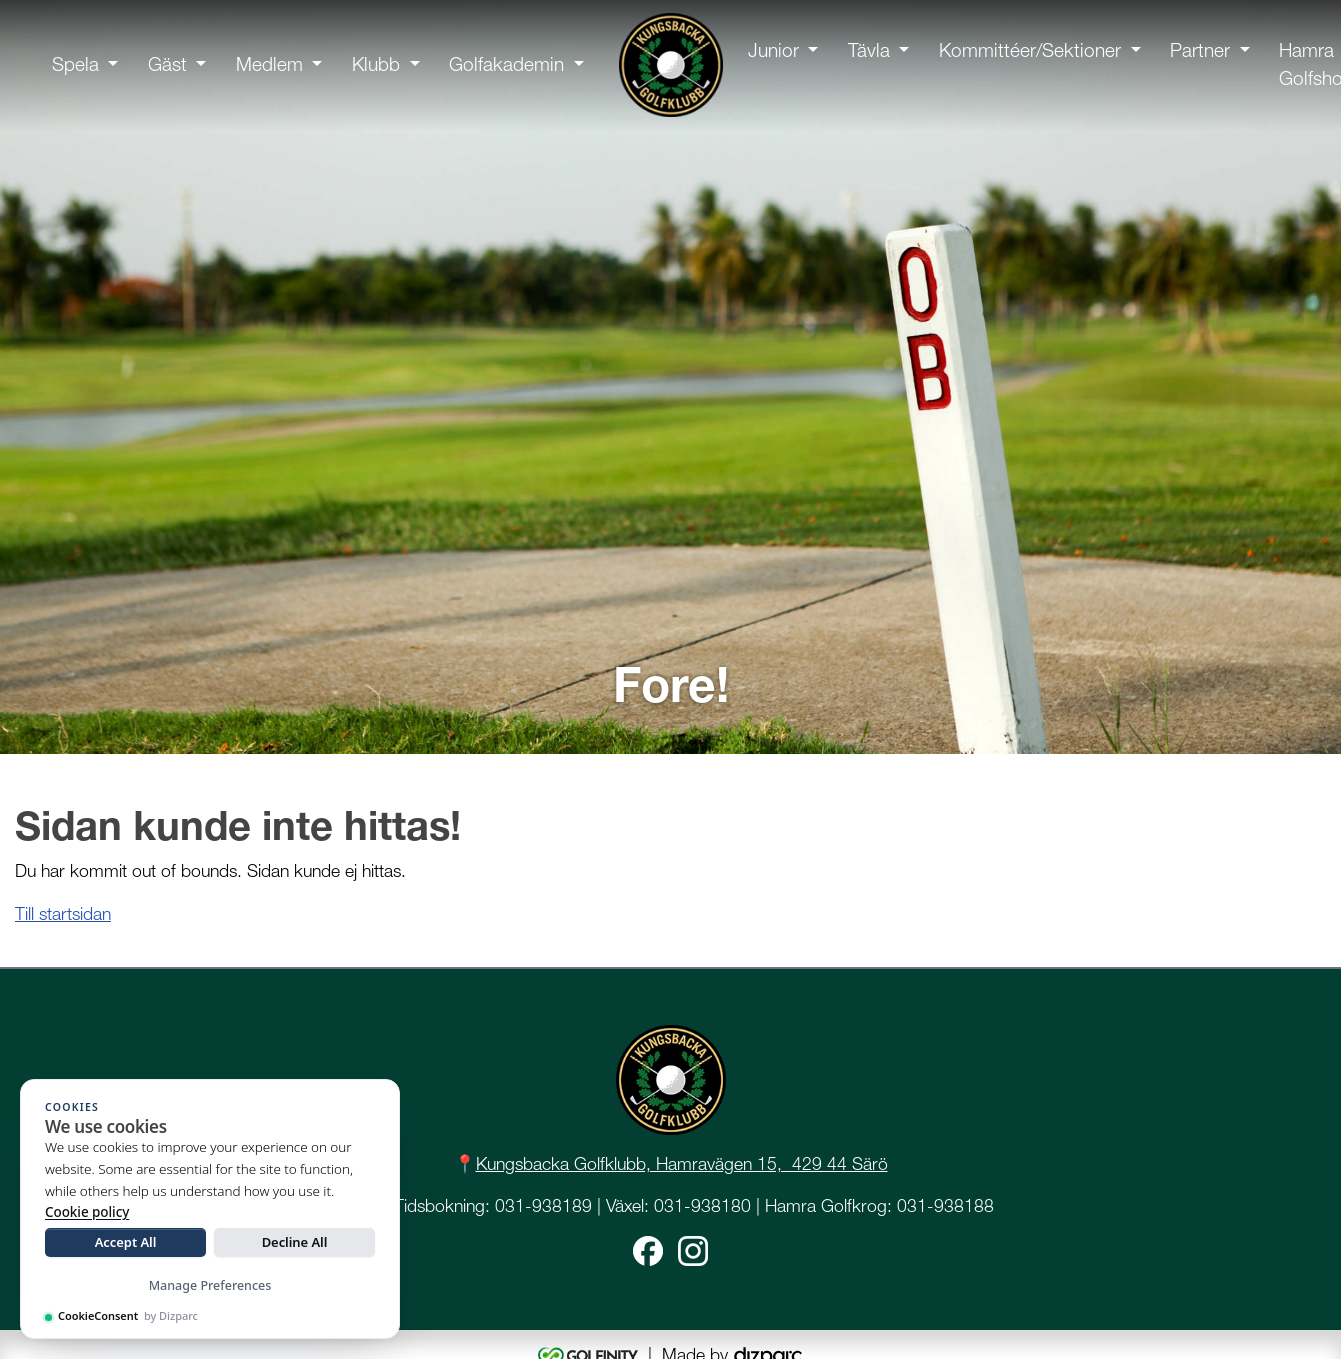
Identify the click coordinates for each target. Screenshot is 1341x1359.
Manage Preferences (210, 1285)
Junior (773, 50)
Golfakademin (506, 64)
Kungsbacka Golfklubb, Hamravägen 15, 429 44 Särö (682, 1163)
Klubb (376, 64)
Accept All (126, 1242)
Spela (75, 64)
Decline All (295, 1242)
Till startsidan (63, 913)
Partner (1200, 50)
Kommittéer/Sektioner (1030, 50)
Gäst (167, 64)
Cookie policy (87, 1212)
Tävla (869, 50)
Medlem (269, 64)
